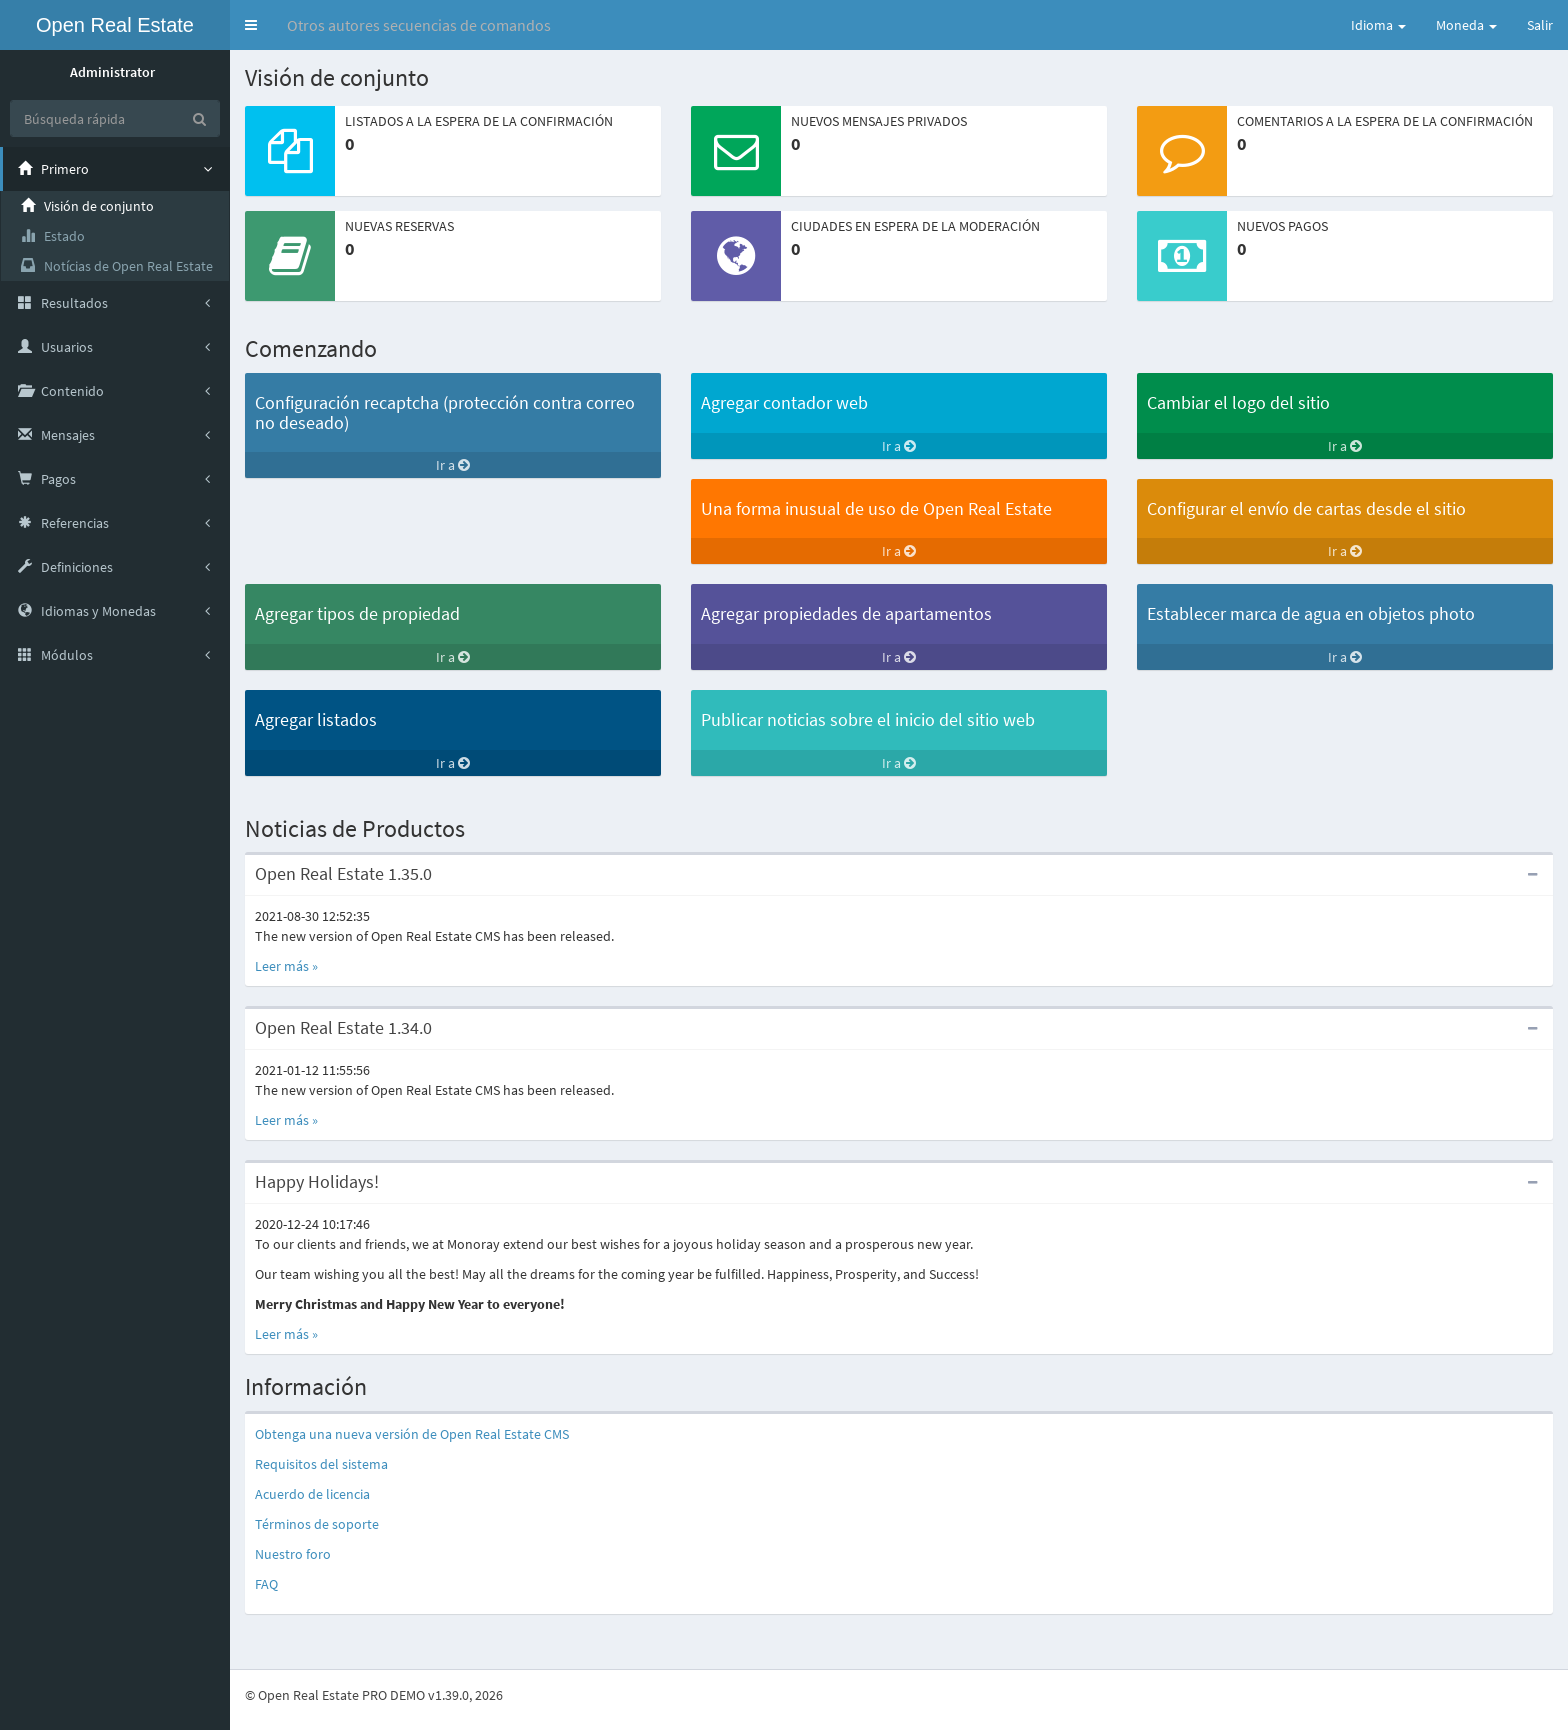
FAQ (266, 1584)
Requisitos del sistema (321, 1464)
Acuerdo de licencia (312, 1494)
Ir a (453, 465)
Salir (1540, 25)
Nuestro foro (293, 1554)
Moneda (1466, 25)
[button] (251, 25)
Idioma (1378, 25)
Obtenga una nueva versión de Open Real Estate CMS (412, 1434)
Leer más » (286, 966)
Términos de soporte (317, 1524)
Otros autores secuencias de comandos (419, 25)
